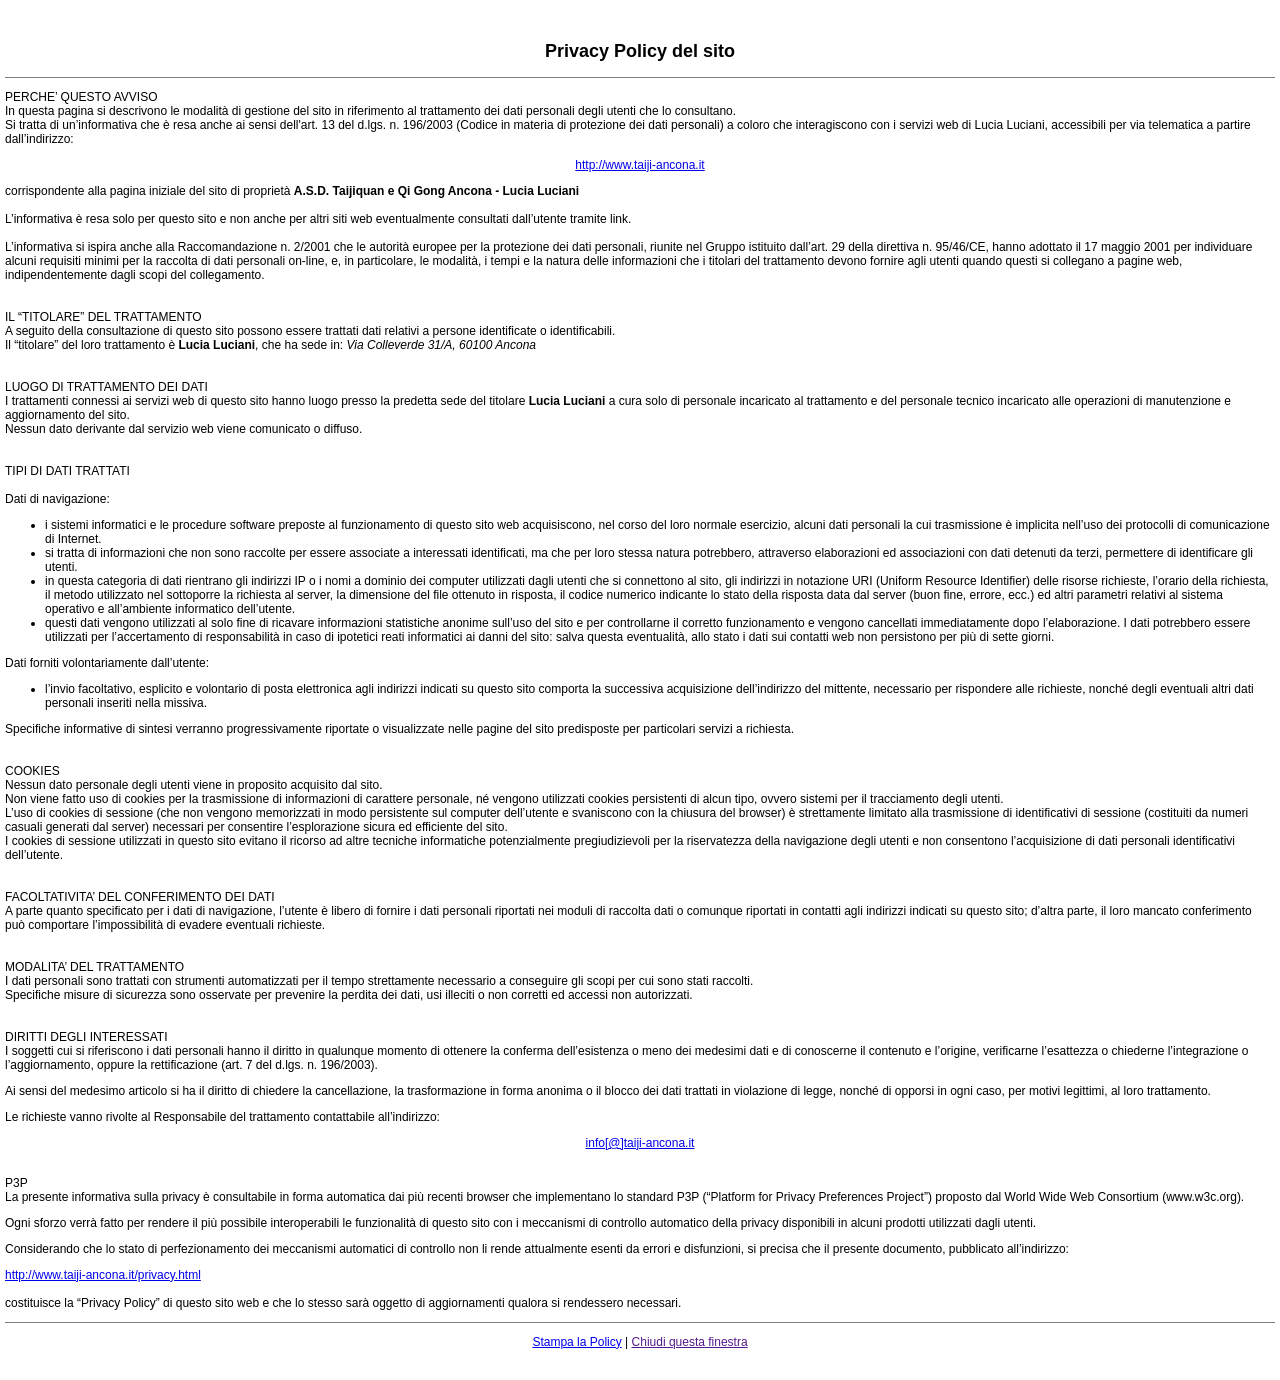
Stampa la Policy (576, 1342)
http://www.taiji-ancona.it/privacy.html (103, 1275)
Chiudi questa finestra (690, 1342)
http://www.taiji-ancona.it (639, 165)
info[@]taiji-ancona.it (640, 1143)
